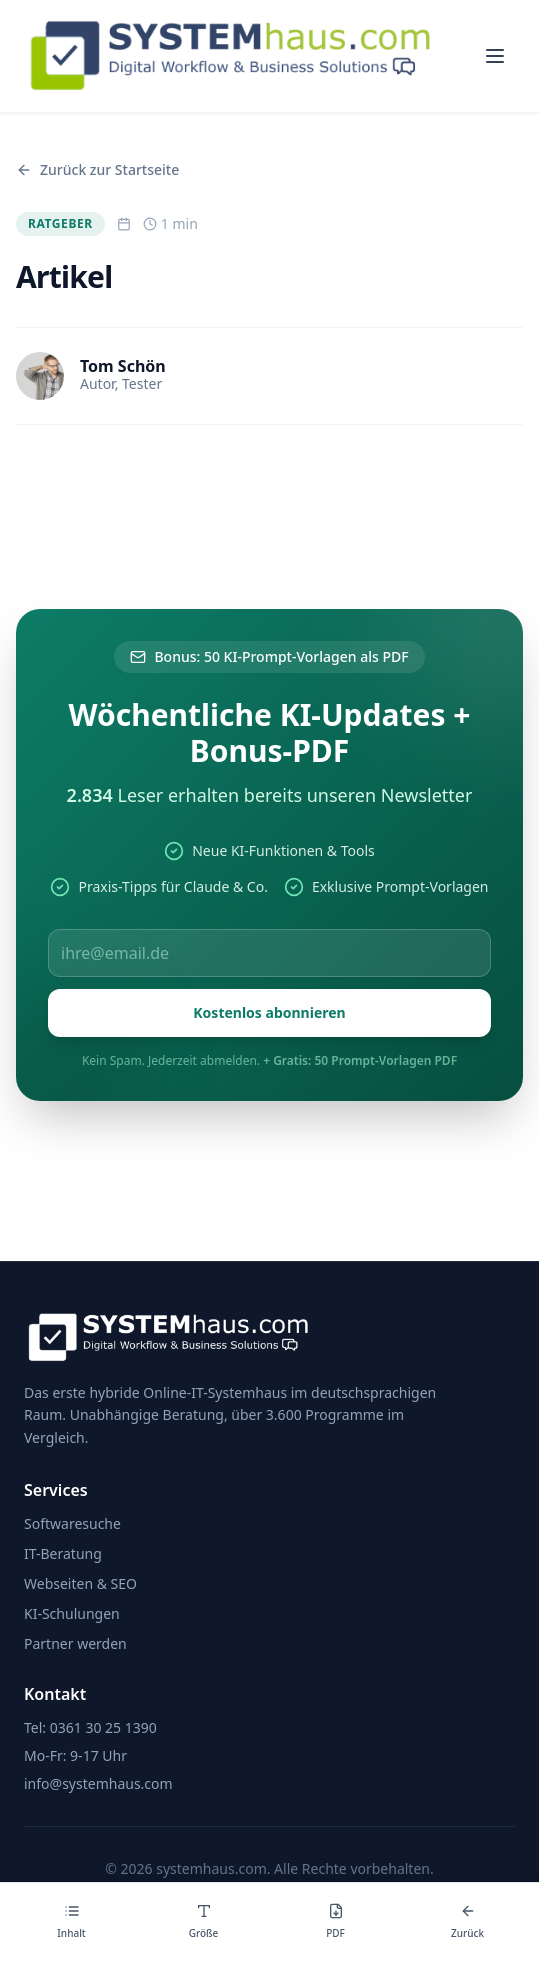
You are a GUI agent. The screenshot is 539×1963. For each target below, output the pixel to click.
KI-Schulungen (72, 1613)
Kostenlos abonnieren (269, 1012)
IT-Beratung (63, 1553)
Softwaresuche (72, 1523)
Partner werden (75, 1643)
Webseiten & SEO (80, 1583)
